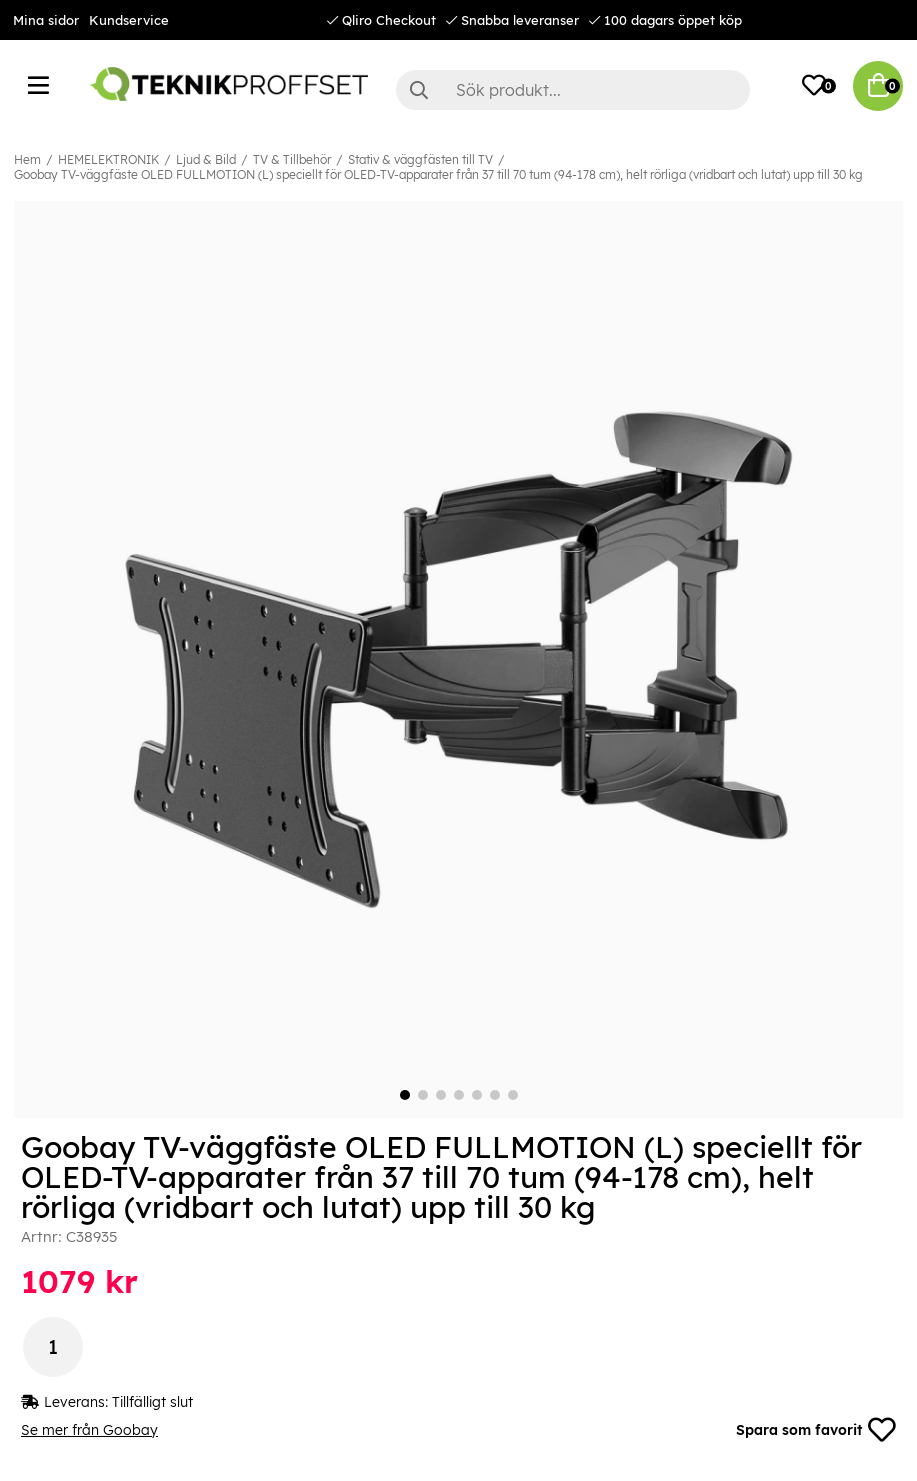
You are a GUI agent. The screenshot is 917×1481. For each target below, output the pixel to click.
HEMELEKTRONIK (108, 159)
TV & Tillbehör (292, 159)
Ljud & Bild (206, 159)
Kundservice (129, 20)
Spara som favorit (816, 1430)
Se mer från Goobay (89, 1430)
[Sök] (573, 90)
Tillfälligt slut (152, 1402)
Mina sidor (46, 20)
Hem (27, 159)
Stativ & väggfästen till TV (420, 159)
